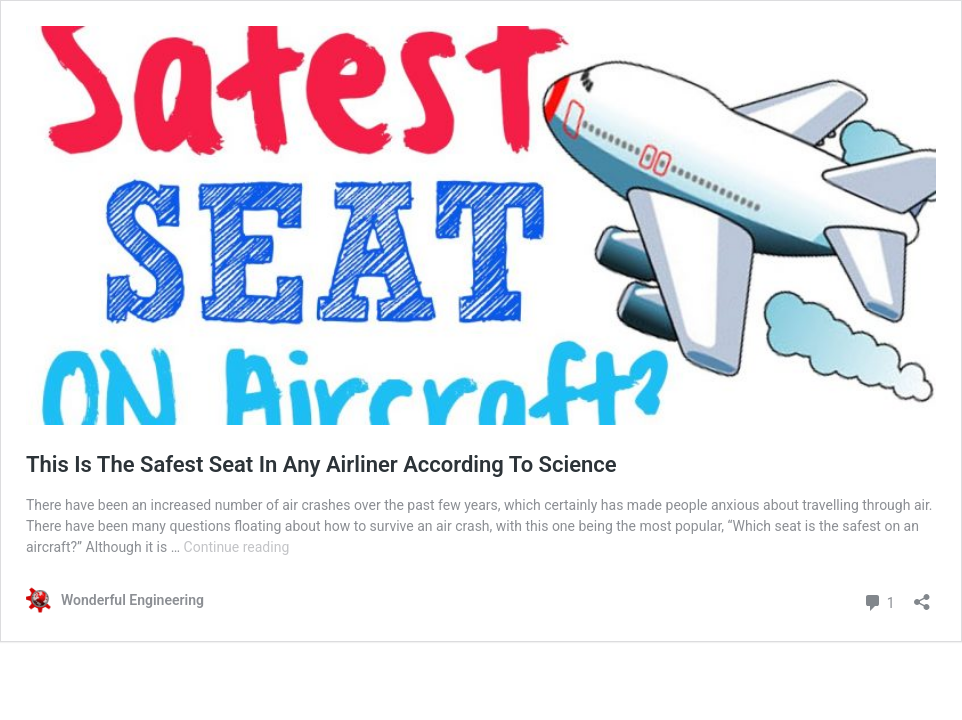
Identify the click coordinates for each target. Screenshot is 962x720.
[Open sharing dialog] (922, 595)
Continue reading (237, 547)
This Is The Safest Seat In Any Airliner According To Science (321, 464)
